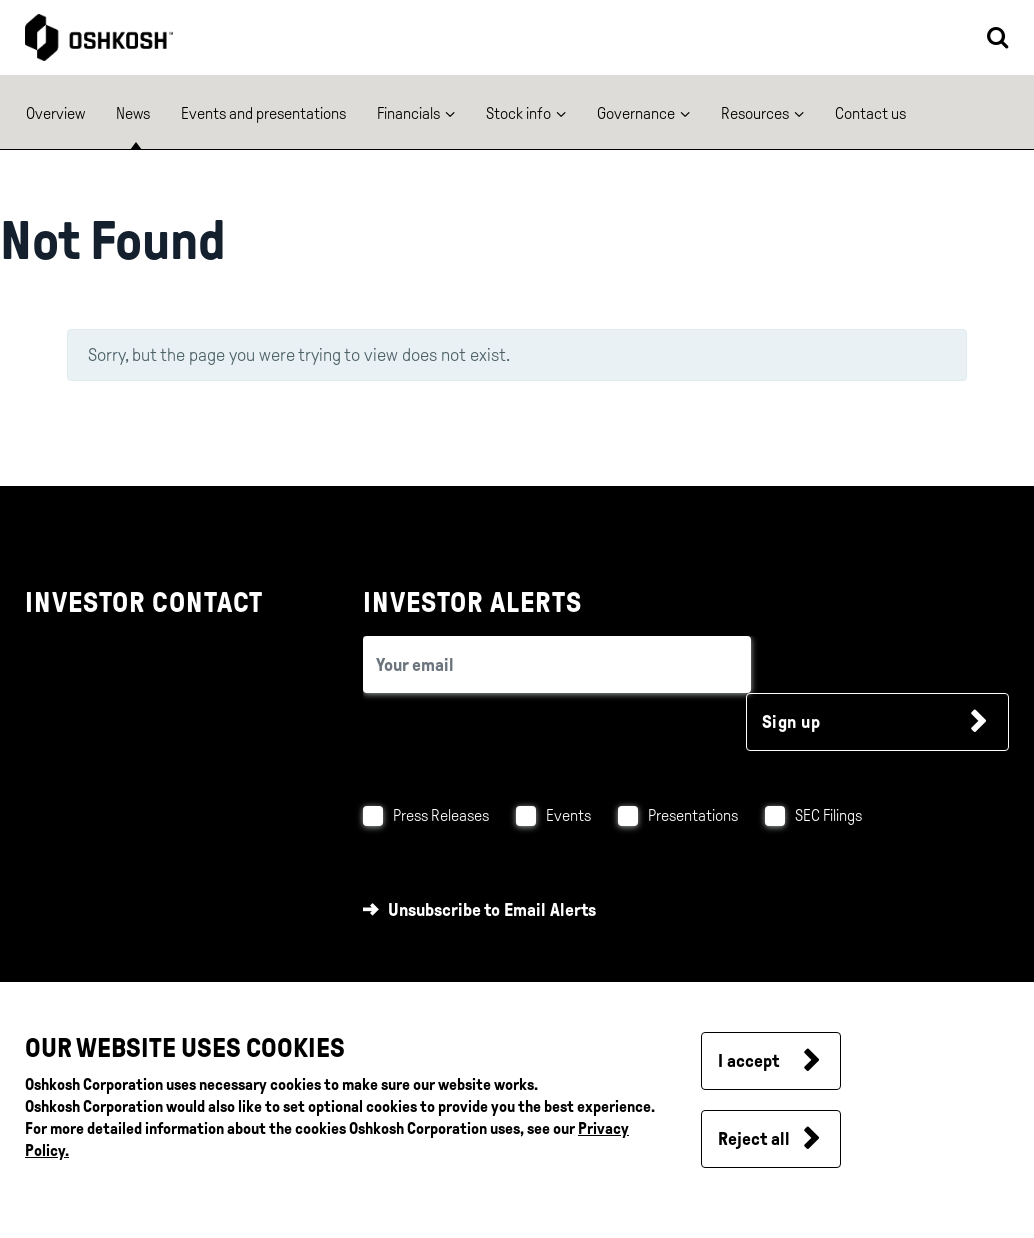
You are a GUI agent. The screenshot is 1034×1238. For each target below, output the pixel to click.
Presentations (693, 815)
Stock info (518, 113)
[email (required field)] (557, 664)
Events (568, 815)
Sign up (791, 722)
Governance (636, 113)
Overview (55, 113)
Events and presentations (263, 113)
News (133, 113)
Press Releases (441, 815)
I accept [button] (748, 1061)
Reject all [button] (754, 1139)
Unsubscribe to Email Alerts (492, 910)
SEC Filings (828, 815)
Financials (408, 113)
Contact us (870, 113)
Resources (755, 113)
